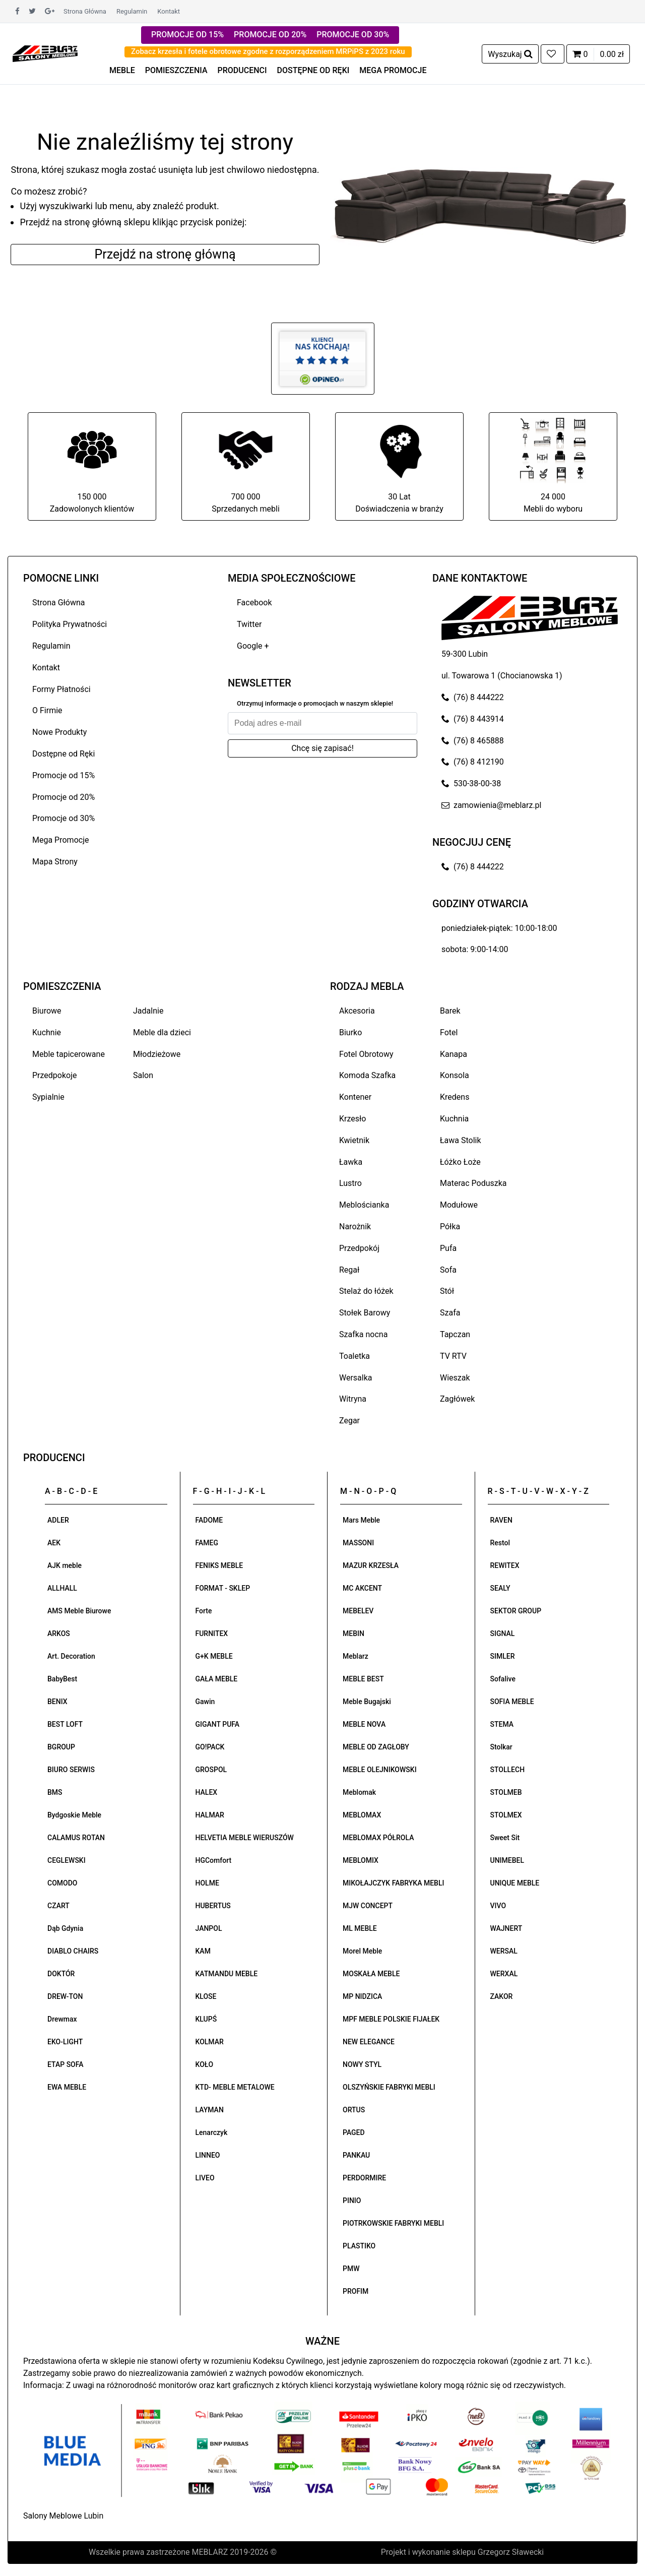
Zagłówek (457, 1399)
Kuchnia (454, 1118)
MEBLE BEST (363, 1679)
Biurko (350, 1032)
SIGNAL (502, 1633)
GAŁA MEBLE (217, 1679)
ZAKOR (501, 1996)
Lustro (350, 1183)
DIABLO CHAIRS (72, 1951)
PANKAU (356, 2155)
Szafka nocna (363, 1334)
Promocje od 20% (63, 797)
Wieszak (455, 1378)
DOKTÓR (61, 1974)
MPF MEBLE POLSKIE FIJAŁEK (391, 2019)
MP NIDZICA (362, 1996)
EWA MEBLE (66, 2087)
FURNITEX (212, 1633)
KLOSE (206, 1996)
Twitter (249, 624)
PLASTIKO (359, 2246)
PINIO (352, 2200)
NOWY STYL (362, 2064)
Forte (204, 1611)
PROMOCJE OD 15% (187, 34)
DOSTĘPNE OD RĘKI (313, 70)
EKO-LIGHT (65, 2042)
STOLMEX (506, 1815)
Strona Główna (84, 11)
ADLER (58, 1520)
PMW (351, 2269)
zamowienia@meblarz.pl (491, 805)
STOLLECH (507, 1770)
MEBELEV (358, 1611)
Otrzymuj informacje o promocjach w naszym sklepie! (315, 703)
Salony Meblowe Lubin (63, 2516)
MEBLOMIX (360, 1860)
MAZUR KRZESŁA (371, 1565)
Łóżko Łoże (460, 1162)
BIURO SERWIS (71, 1770)
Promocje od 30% (63, 818)
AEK (53, 1543)
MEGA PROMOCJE (392, 70)
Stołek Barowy (364, 1312)
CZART (58, 1906)
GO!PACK (210, 1747)
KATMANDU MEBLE (227, 1974)
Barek (450, 1011)
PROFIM (355, 2291)
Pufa (448, 1248)
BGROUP (61, 1747)
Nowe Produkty (59, 732)
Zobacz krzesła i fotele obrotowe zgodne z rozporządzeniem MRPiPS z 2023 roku (268, 51)
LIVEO (205, 2178)
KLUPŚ (206, 2019)
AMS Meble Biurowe (79, 1611)
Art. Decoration (71, 1656)
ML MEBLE (360, 1928)
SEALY (500, 1588)
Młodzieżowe (156, 1054)
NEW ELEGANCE (369, 2042)
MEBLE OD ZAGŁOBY (376, 1747)
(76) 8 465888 (472, 740)
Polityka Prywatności (69, 624)
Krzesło (352, 1118)
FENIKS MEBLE (219, 1565)
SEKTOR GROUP (516, 1611)
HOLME (207, 1883)
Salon (143, 1075)
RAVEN (501, 1520)
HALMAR (210, 1815)
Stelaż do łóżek (366, 1291)
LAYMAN (210, 2110)
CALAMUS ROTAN (76, 1838)
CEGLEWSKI (66, 1860)
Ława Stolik (460, 1140)
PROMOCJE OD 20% (270, 34)
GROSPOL (211, 1770)
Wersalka (355, 1378)
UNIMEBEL (507, 1860)
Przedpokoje (54, 1075)
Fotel (449, 1032)
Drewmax (62, 2019)
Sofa (448, 1270)
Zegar (349, 1420)
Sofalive (502, 1679)
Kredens (454, 1097)
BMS (54, 1792)
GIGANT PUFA (218, 1724)
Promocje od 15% (63, 775)
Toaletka (354, 1356)
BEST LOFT (65, 1724)
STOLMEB (506, 1792)
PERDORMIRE (364, 2178)
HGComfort (214, 1860)
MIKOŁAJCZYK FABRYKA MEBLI (393, 1883)
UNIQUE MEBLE (515, 1883)
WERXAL (504, 1974)
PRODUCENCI (242, 70)
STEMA (502, 1724)
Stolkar (501, 1747)
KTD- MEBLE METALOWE (235, 2087)
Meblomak (359, 1792)
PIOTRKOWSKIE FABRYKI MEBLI (393, 2223)
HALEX (207, 1792)
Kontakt (168, 11)
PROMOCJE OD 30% (352, 34)
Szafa (450, 1312)
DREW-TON (65, 1996)
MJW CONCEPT (368, 1906)
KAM (203, 1951)
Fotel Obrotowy (366, 1054)
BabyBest (62, 1679)
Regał (349, 1270)
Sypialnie (48, 1097)
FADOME (209, 1520)
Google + (253, 646)
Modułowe (459, 1205)
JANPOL (209, 1928)
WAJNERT (506, 1928)
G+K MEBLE (214, 1656)
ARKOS (58, 1633)
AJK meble (64, 1565)
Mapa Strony (55, 861)
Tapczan (455, 1334)
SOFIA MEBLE (512, 1702)
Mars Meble (361, 1520)
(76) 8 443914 (472, 719)
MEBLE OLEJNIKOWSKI (380, 1770)
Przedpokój (359, 1248)
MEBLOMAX (362, 1815)
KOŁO (205, 2064)
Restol (500, 1543)
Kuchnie (46, 1032)
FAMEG (207, 1543)
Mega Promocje (60, 840)
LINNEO (208, 2155)
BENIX (57, 1702)
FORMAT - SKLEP (223, 1588)
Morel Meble (362, 1951)
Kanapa (453, 1054)
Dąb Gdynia (65, 1928)
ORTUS (354, 2110)
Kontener (355, 1097)
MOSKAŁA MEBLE (371, 1974)
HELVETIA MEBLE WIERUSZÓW (245, 1838)
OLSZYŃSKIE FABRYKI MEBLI (389, 2087)
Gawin (205, 1702)
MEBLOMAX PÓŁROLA (378, 1838)
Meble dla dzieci (162, 1032)
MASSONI (358, 1543)
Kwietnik (354, 1140)
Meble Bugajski (367, 1702)
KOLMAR (210, 2042)
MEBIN (353, 1633)
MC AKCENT (362, 1588)
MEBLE (122, 70)
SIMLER (502, 1656)
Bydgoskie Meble (74, 1815)
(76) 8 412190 (472, 762)
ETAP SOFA (65, 2064)
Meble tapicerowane (68, 1054)
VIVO (498, 1906)
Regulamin (131, 11)
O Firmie (47, 710)
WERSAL (504, 1951)
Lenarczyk (212, 2132)
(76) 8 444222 (472, 697)
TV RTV (453, 1356)
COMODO (62, 1883)
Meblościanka (364, 1205)
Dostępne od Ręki (63, 754)
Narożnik (355, 1226)
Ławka (350, 1162)
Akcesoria (357, 1011)
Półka (450, 1226)
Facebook (254, 602)
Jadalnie (148, 1011)
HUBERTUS (213, 1906)
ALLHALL (62, 1588)
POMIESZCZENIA (176, 70)
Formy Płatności (61, 689)
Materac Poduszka (473, 1183)
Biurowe (46, 1011)
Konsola (454, 1075)
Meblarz (355, 1656)
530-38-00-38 (471, 783)
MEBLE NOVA (364, 1724)
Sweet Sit (505, 1838)
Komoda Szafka (367, 1075)
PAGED (354, 2132)
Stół (447, 1291)
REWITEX (505, 1565)
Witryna (352, 1399)
